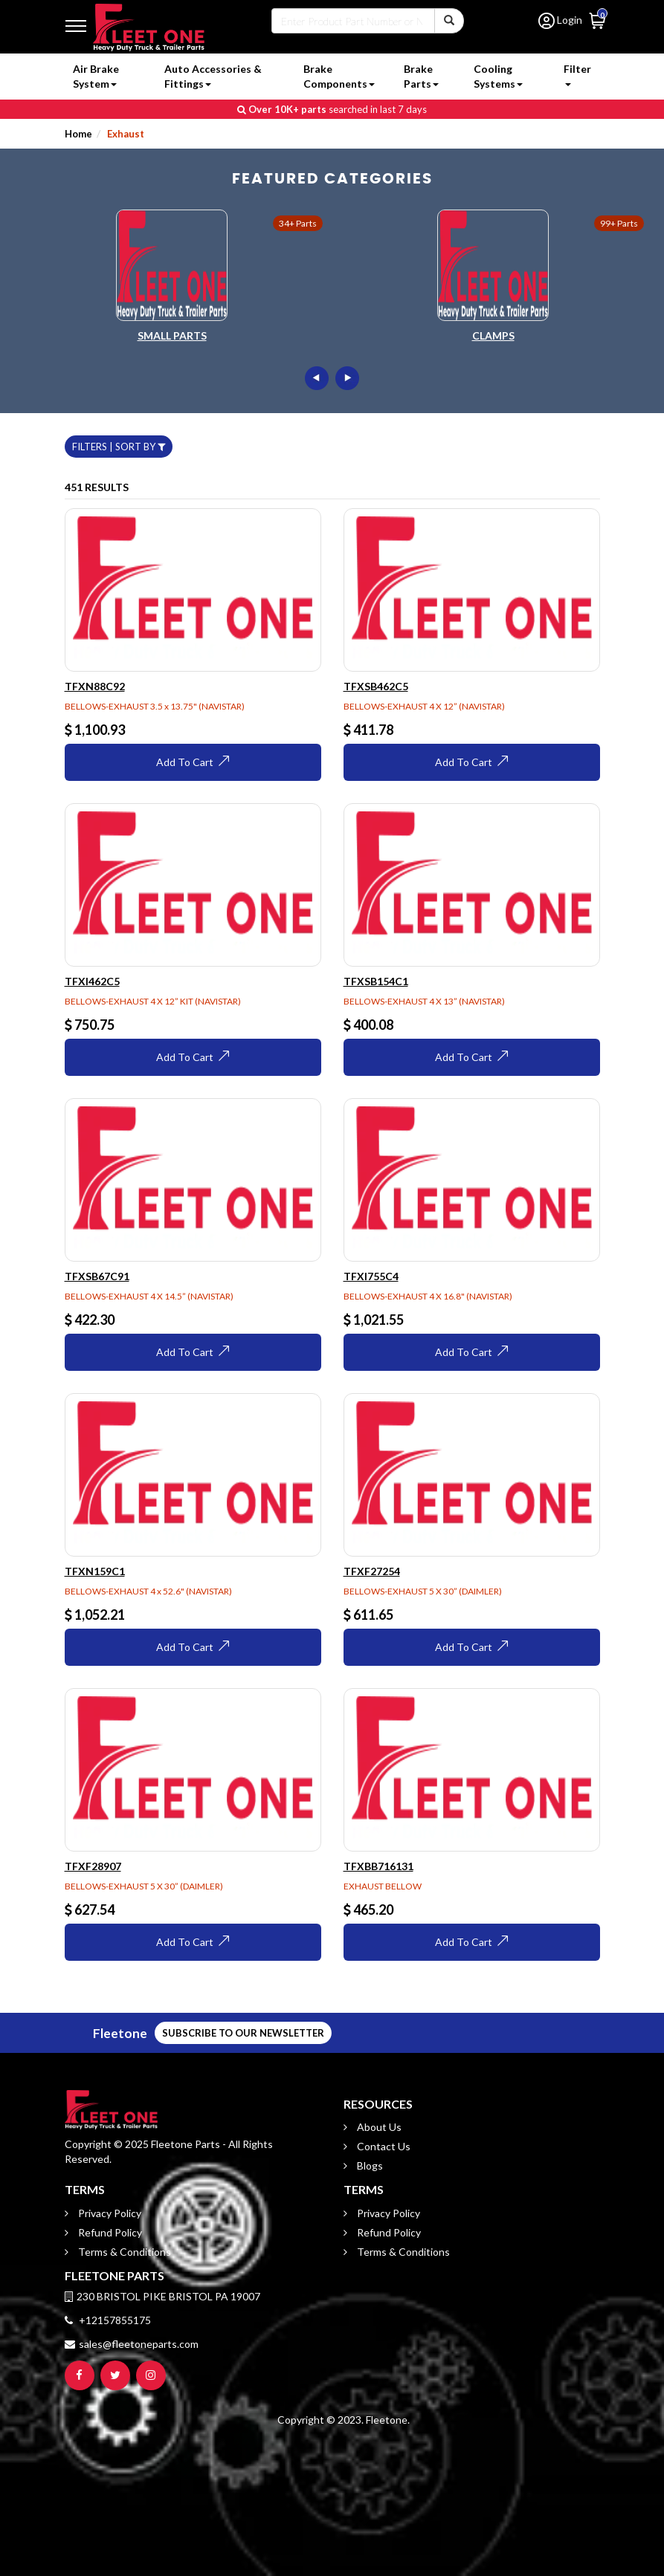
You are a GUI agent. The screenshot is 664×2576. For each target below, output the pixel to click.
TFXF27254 (372, 1571)
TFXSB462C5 (376, 686)
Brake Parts (421, 76)
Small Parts (172, 335)
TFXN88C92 (95, 686)
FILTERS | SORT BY (118, 446)
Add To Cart (192, 762)
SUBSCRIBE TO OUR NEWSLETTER (91, 2033)
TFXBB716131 (378, 1866)
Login (560, 19)
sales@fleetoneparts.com (132, 2343)
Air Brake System (96, 76)
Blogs (369, 2165)
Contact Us (382, 2146)
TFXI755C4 (371, 1276)
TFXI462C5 (92, 981)
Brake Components (339, 76)
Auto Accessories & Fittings (213, 76)
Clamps (493, 335)
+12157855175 (108, 2320)
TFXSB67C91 (97, 1276)
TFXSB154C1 (376, 981)
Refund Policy (109, 2232)
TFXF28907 (93, 1866)
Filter (577, 74)
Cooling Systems (498, 76)
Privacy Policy (108, 2213)
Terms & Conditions (123, 2251)
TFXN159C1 (95, 1571)
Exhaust (124, 134)
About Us (378, 2127)
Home (78, 134)
